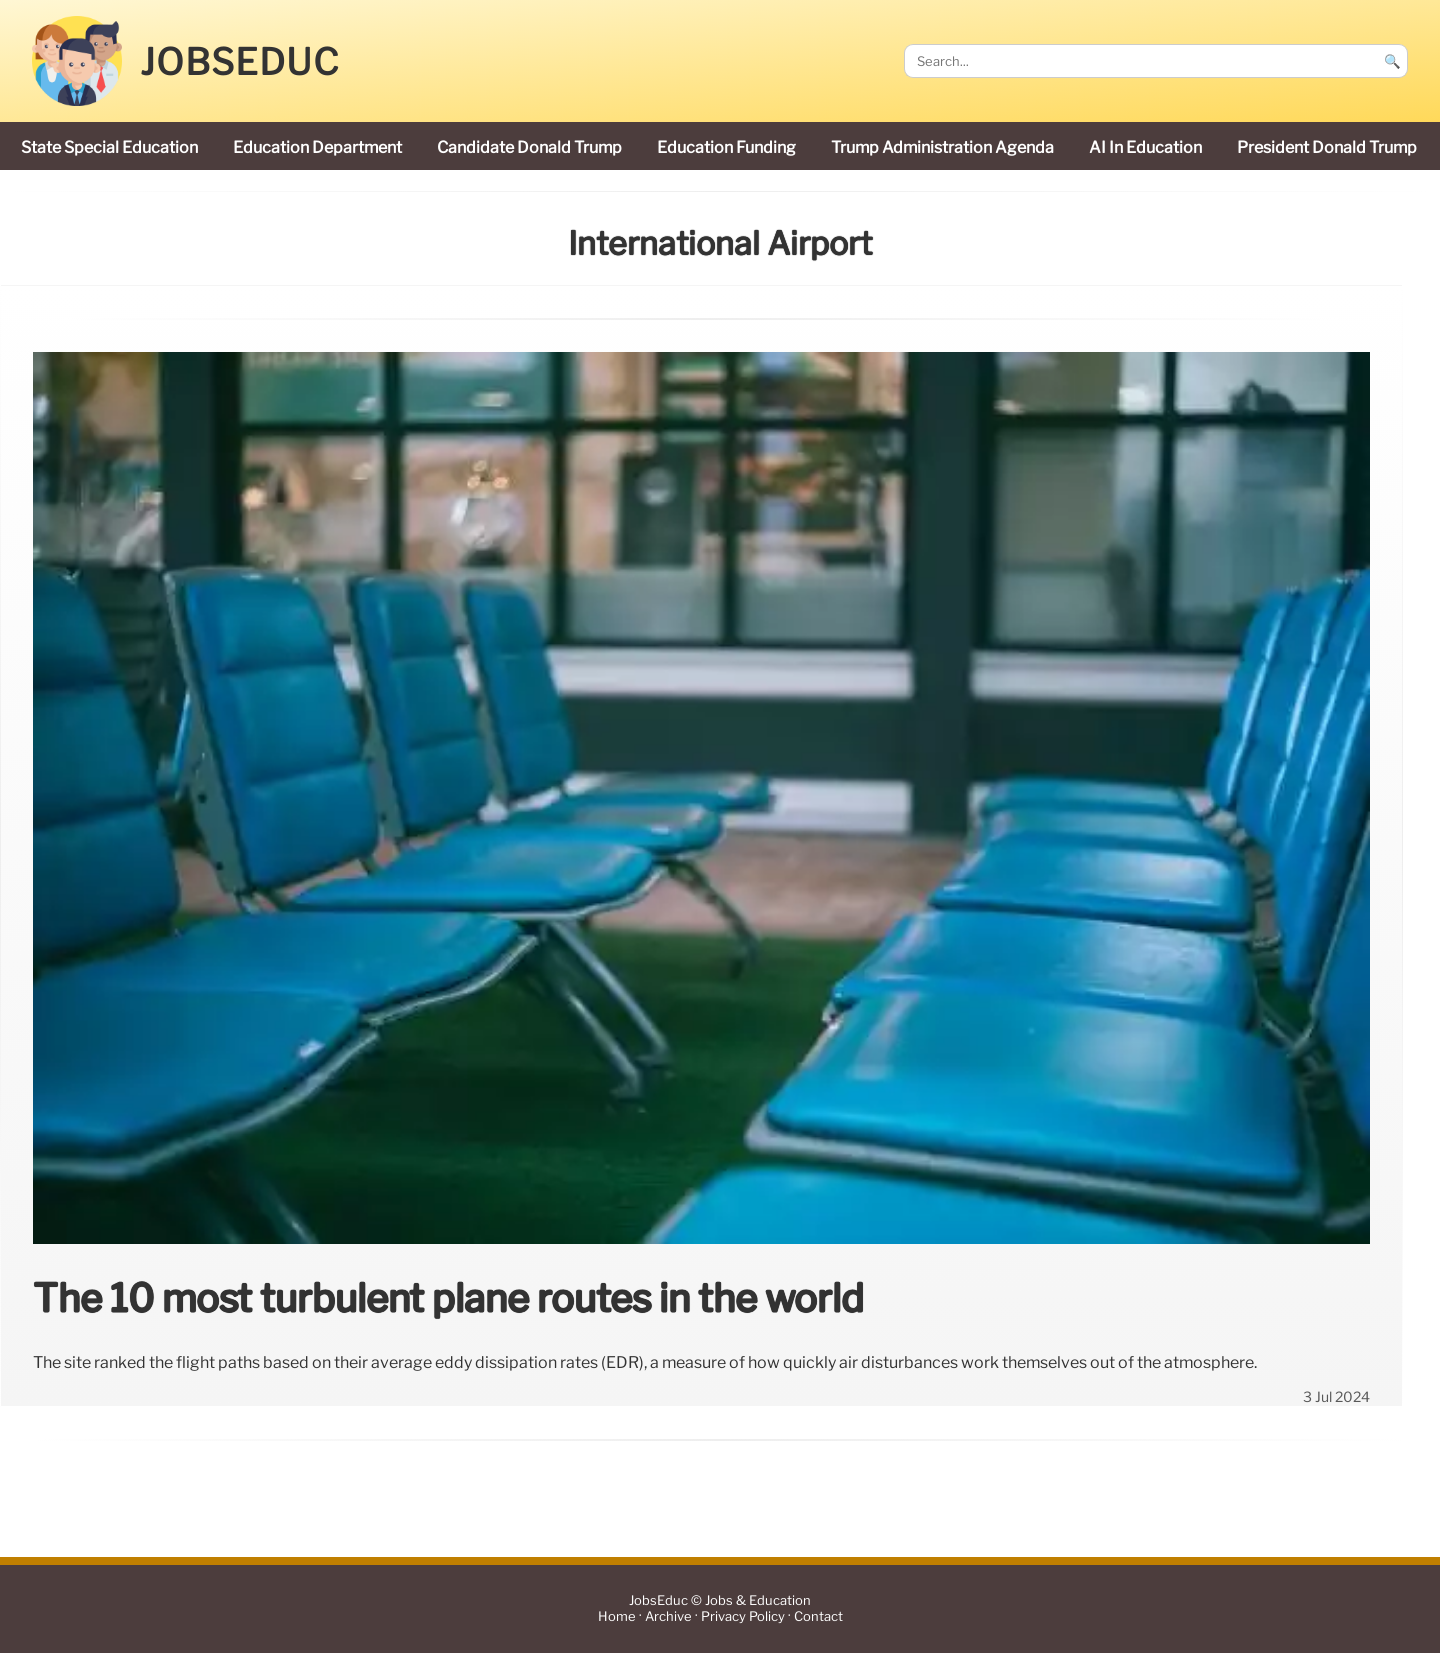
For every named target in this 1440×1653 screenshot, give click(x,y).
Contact (818, 1616)
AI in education (1145, 147)
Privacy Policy (743, 1616)
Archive (668, 1616)
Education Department (317, 147)
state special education (109, 147)
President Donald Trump (1327, 147)
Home (617, 1616)
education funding (726, 147)
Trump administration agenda (942, 147)
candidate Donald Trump (529, 147)
